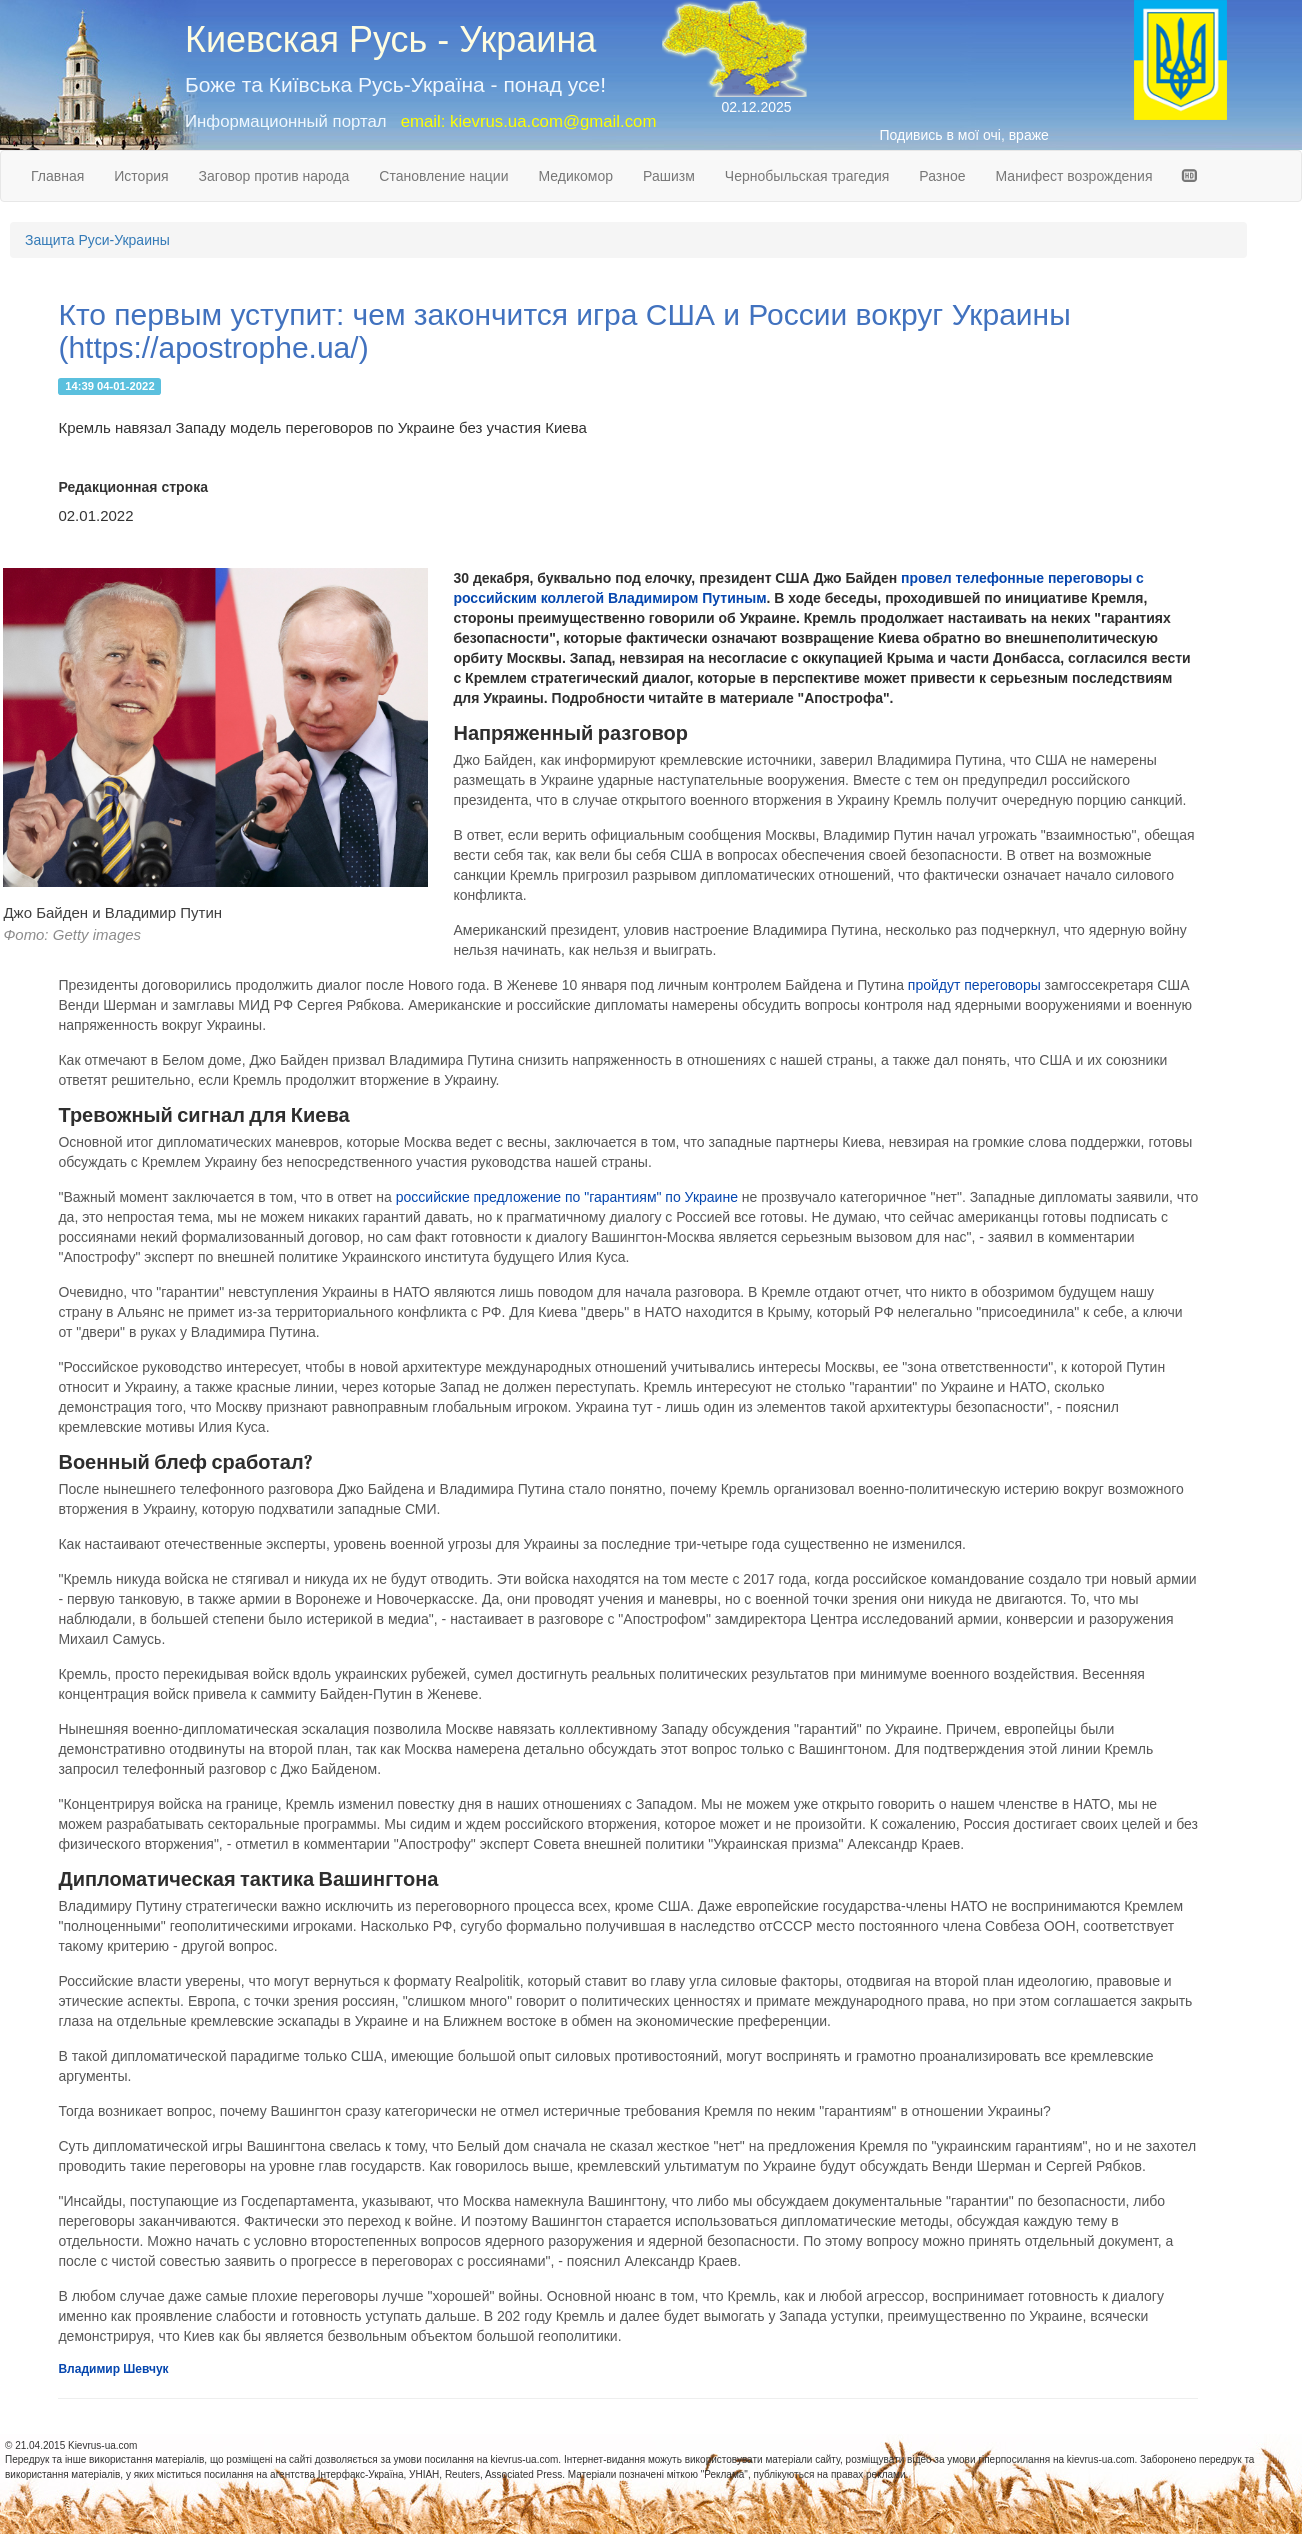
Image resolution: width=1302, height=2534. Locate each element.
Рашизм (669, 176)
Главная (57, 176)
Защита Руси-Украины (97, 240)
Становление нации (443, 176)
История (141, 176)
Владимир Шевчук (113, 2369)
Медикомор (575, 176)
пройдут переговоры (974, 985)
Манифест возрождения (1074, 176)
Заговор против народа (274, 176)
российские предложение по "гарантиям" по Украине (567, 1197)
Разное (942, 176)
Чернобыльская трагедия (807, 176)
